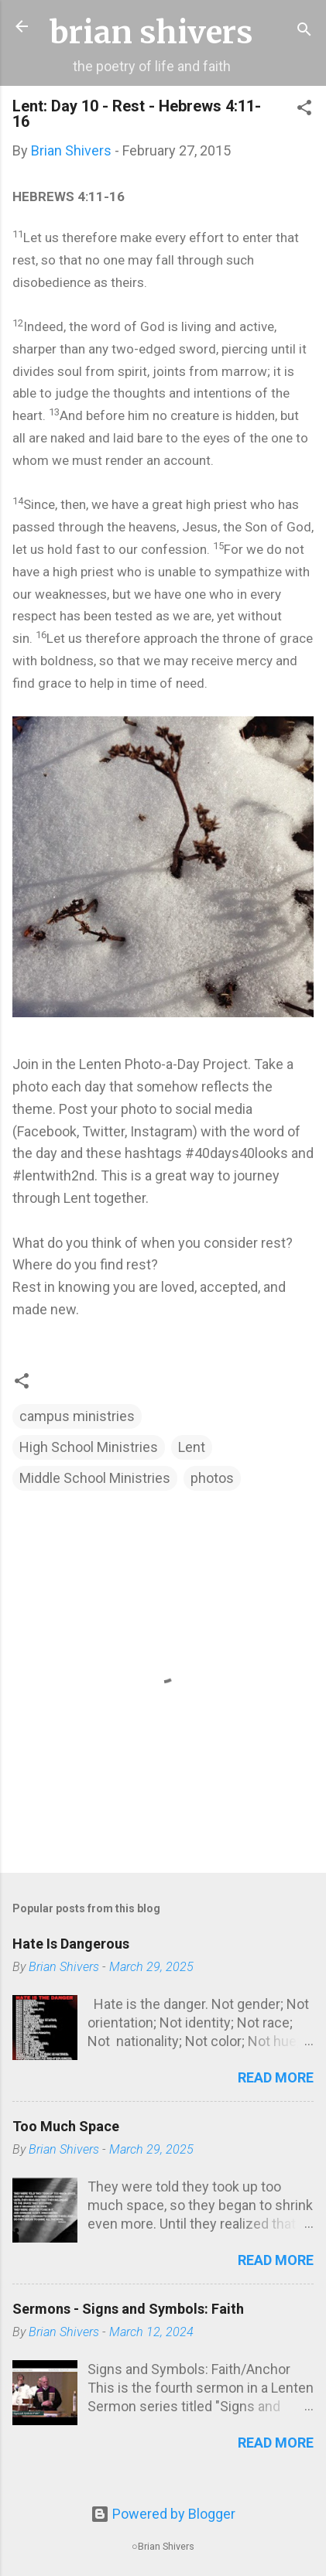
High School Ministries (88, 1447)
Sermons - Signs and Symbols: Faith (128, 2309)
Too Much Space (65, 2126)
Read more (276, 2077)
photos (212, 1478)
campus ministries (77, 1416)
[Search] (304, 31)
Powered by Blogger (163, 2514)
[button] (304, 109)
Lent (191, 1447)
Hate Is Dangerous (70, 1943)
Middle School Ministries (94, 1478)
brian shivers (151, 32)
